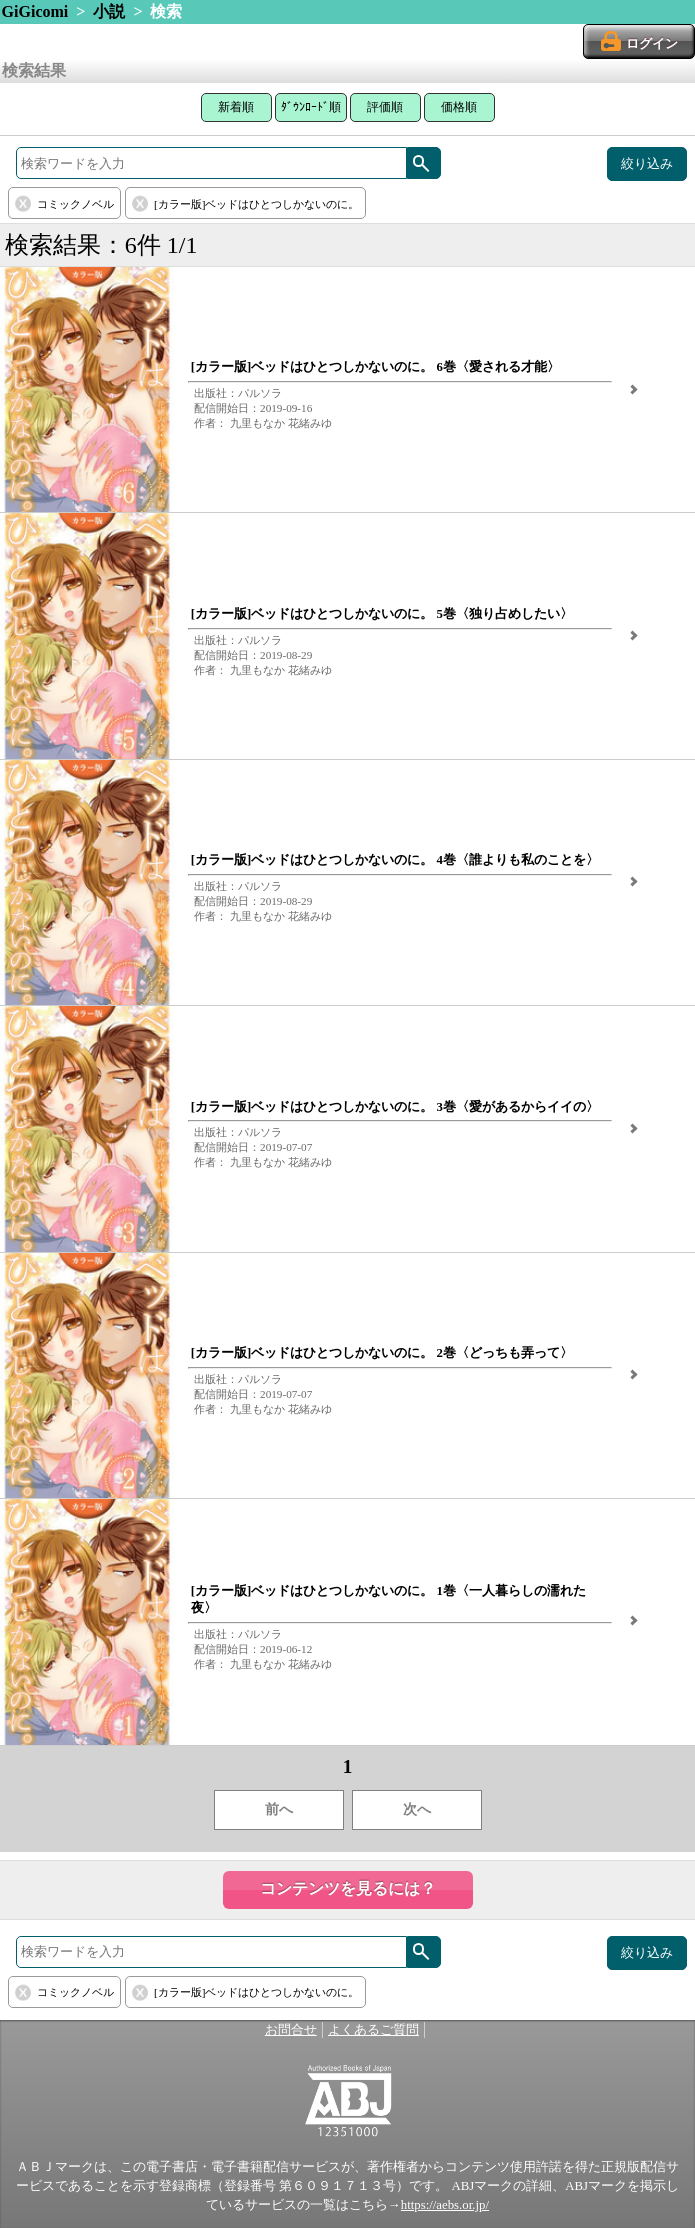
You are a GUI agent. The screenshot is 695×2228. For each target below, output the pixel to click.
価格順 (459, 107)
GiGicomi (35, 11)
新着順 (236, 107)
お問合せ (291, 2030)
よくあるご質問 (373, 2030)
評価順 (385, 107)
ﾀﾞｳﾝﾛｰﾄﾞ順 (311, 107)
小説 (109, 11)
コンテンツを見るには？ (348, 1888)
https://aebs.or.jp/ (445, 2205)
